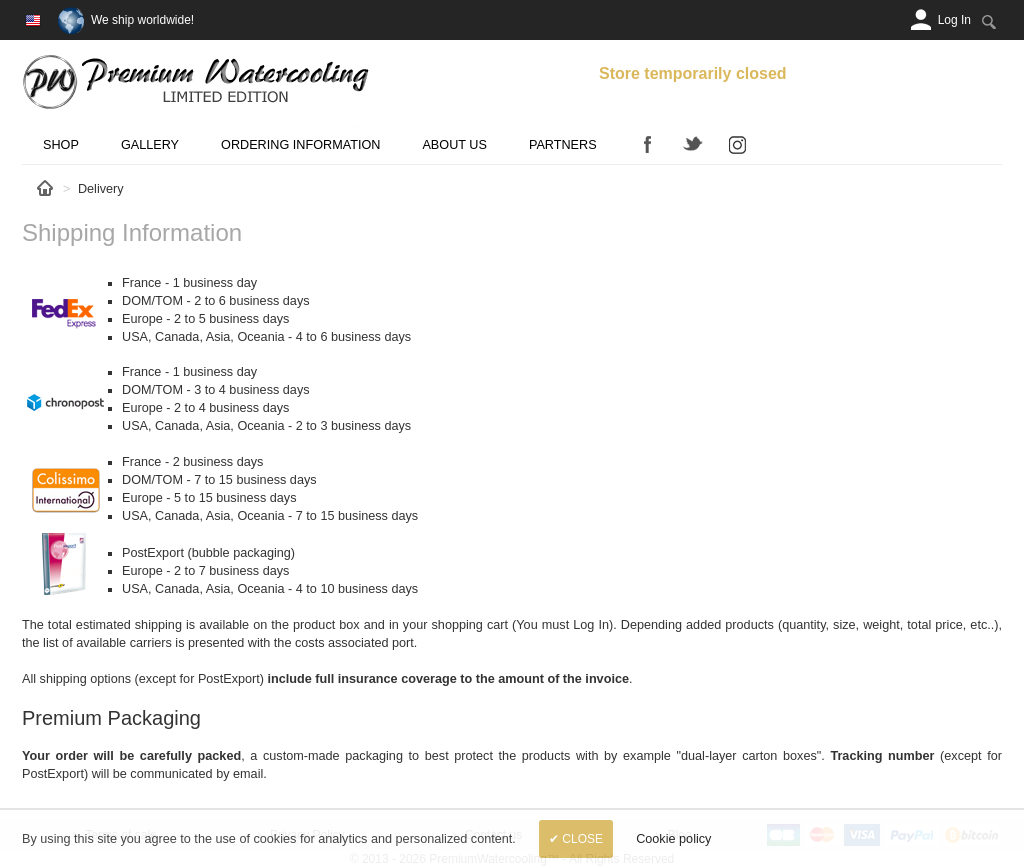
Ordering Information (300, 145)
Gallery (150, 145)
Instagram (738, 144)
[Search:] (988, 21)
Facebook (648, 144)
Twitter (693, 144)
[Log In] (954, 20)
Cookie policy (673, 839)
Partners (563, 145)
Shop (61, 145)
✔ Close (576, 839)
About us (454, 145)
